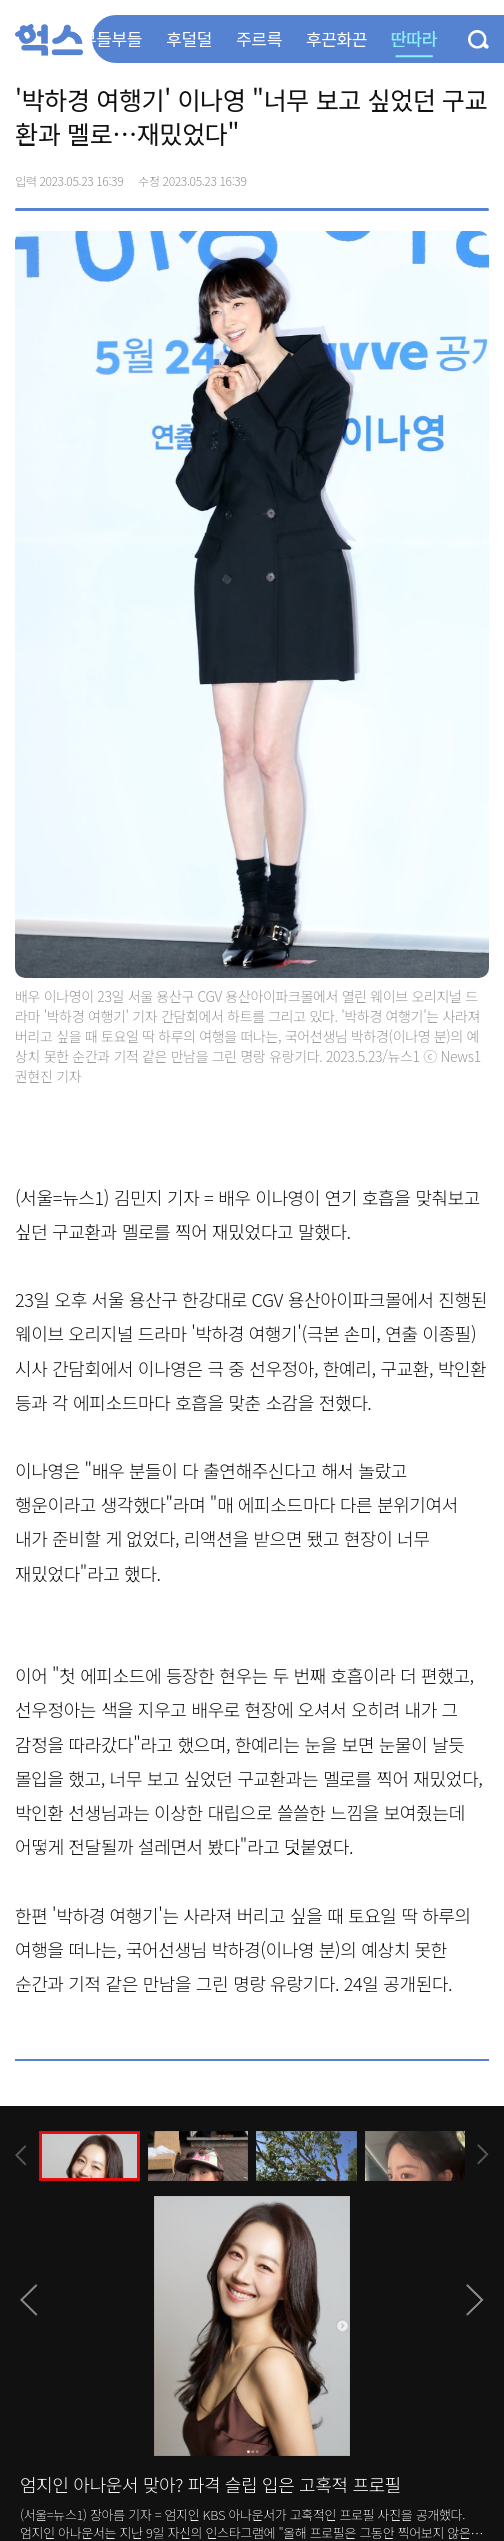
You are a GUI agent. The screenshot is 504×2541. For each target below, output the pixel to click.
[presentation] (21, 2155)
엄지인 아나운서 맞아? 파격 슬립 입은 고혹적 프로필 (210, 2484)
